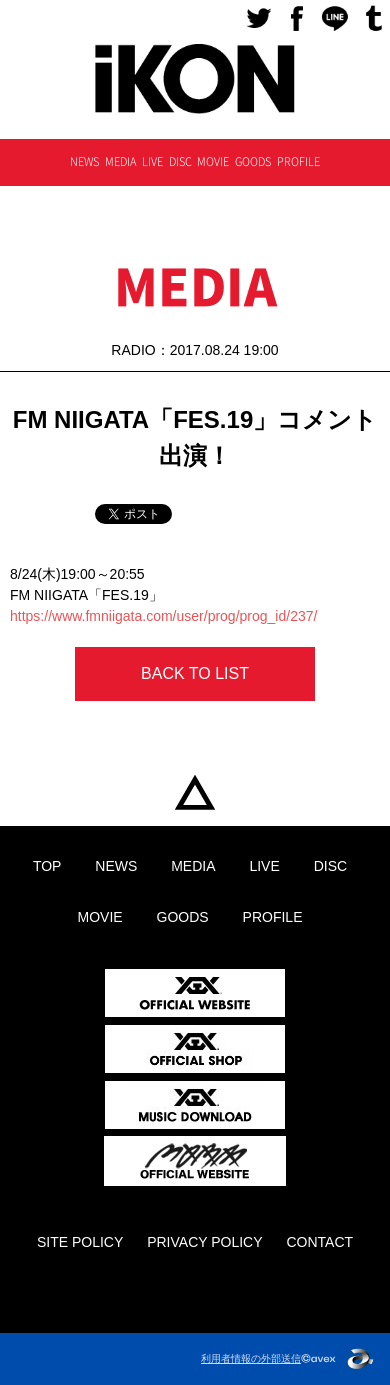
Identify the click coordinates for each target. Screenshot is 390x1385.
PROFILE (298, 161)
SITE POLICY (80, 1242)
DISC (180, 161)
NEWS (84, 161)
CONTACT (319, 1242)
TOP (195, 793)
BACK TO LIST (195, 673)
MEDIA (120, 161)
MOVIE (213, 161)
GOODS (253, 161)
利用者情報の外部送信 (251, 1358)
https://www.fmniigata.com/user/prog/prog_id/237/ (163, 616)
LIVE (152, 161)
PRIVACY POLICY (204, 1242)
